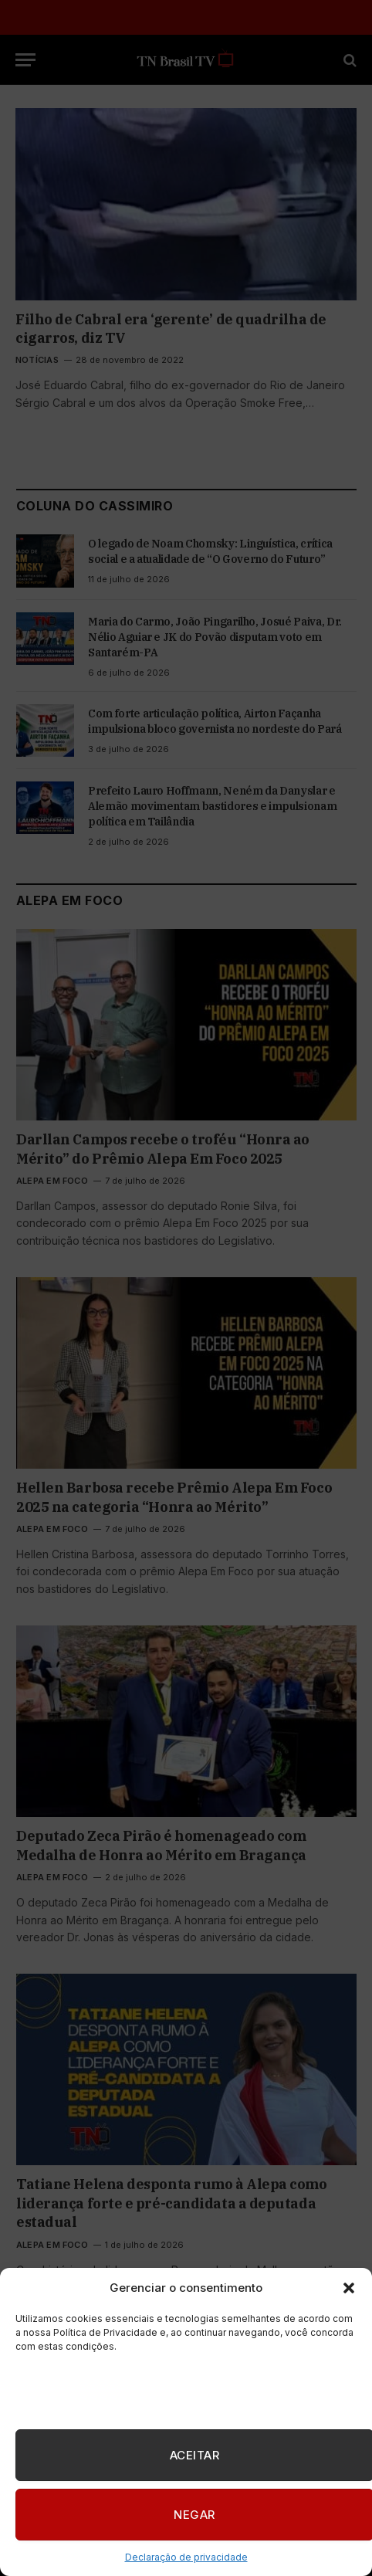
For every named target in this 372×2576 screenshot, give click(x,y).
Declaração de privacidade (186, 2557)
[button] (349, 2288)
